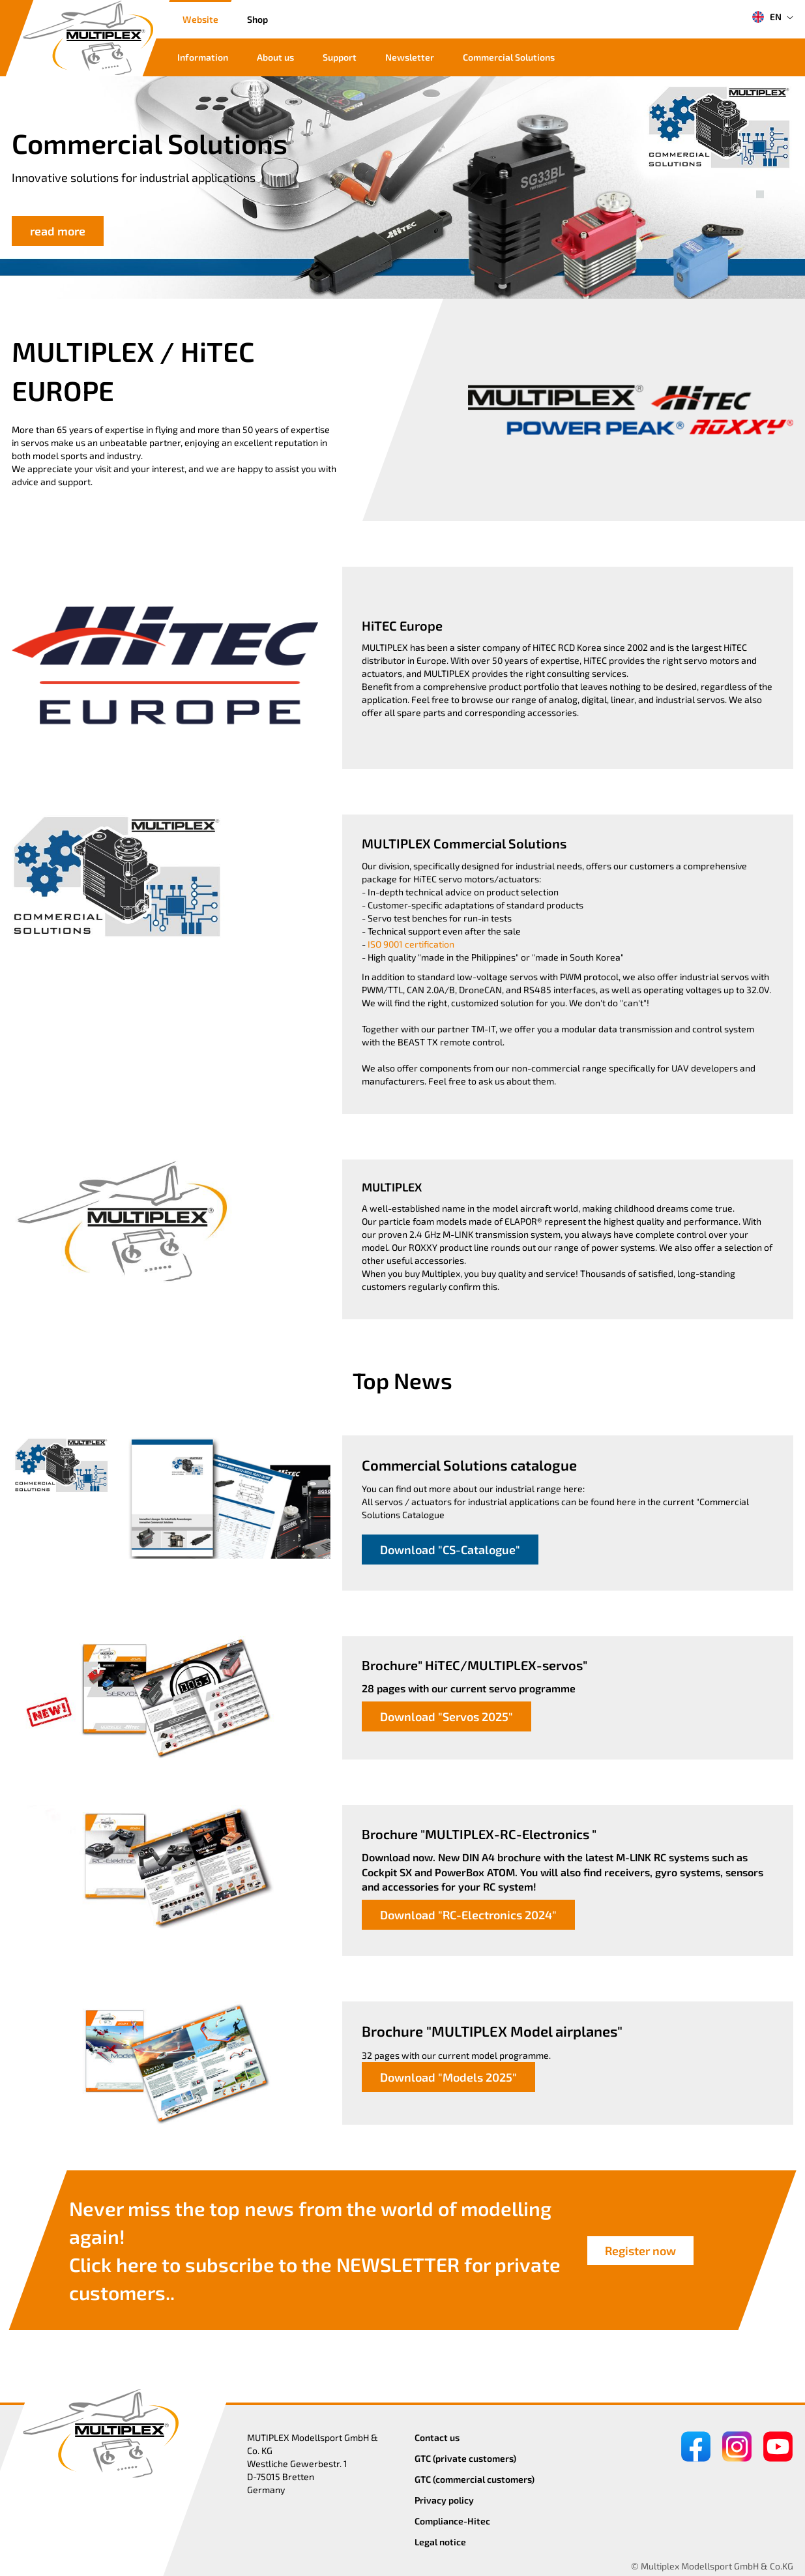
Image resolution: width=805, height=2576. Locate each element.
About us (275, 57)
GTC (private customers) (465, 2458)
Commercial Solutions (509, 57)
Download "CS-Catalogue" (450, 1549)
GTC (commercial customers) (474, 2479)
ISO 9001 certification (411, 944)
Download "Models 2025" (448, 2077)
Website (200, 19)
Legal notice (440, 2541)
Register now (640, 2250)
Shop (257, 19)
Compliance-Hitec (452, 2520)
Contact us (437, 2437)
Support (340, 57)
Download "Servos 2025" (446, 1716)
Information (202, 57)
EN (767, 16)
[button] (760, 180)
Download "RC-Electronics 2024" (468, 1915)
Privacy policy (444, 2500)
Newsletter (409, 57)
